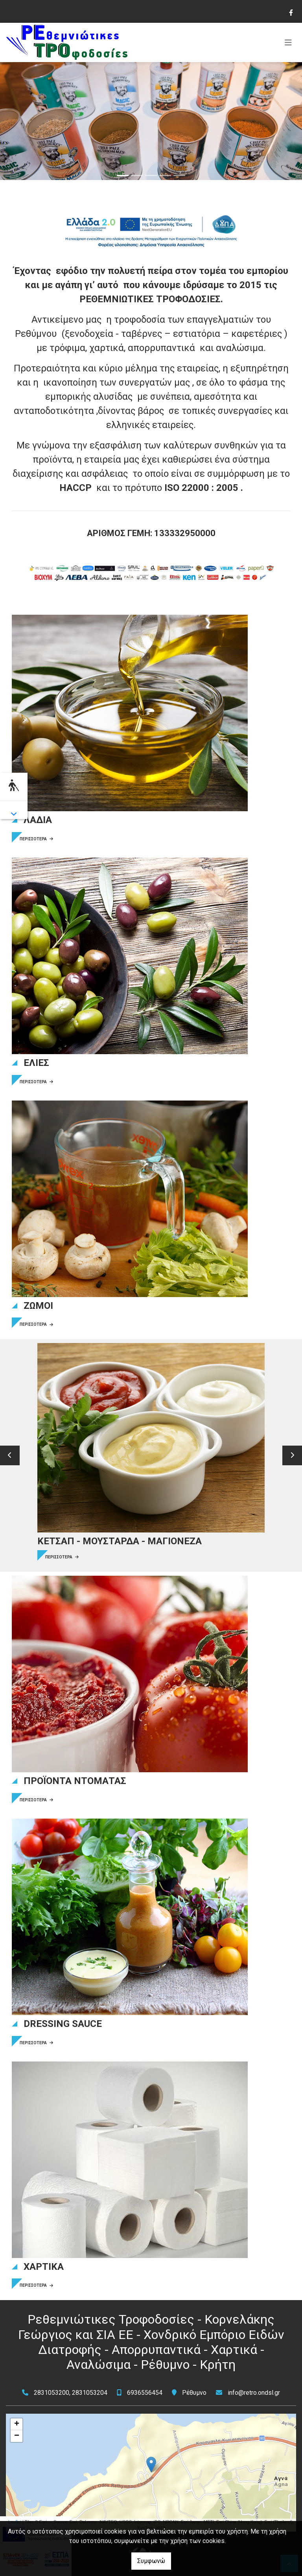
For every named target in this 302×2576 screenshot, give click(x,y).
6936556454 (144, 2392)
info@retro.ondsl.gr (254, 2392)
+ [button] (16, 2424)
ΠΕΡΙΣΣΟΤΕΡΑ (36, 839)
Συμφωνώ (151, 2561)
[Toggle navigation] (288, 42)
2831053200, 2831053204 (70, 2392)
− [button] (16, 2436)
